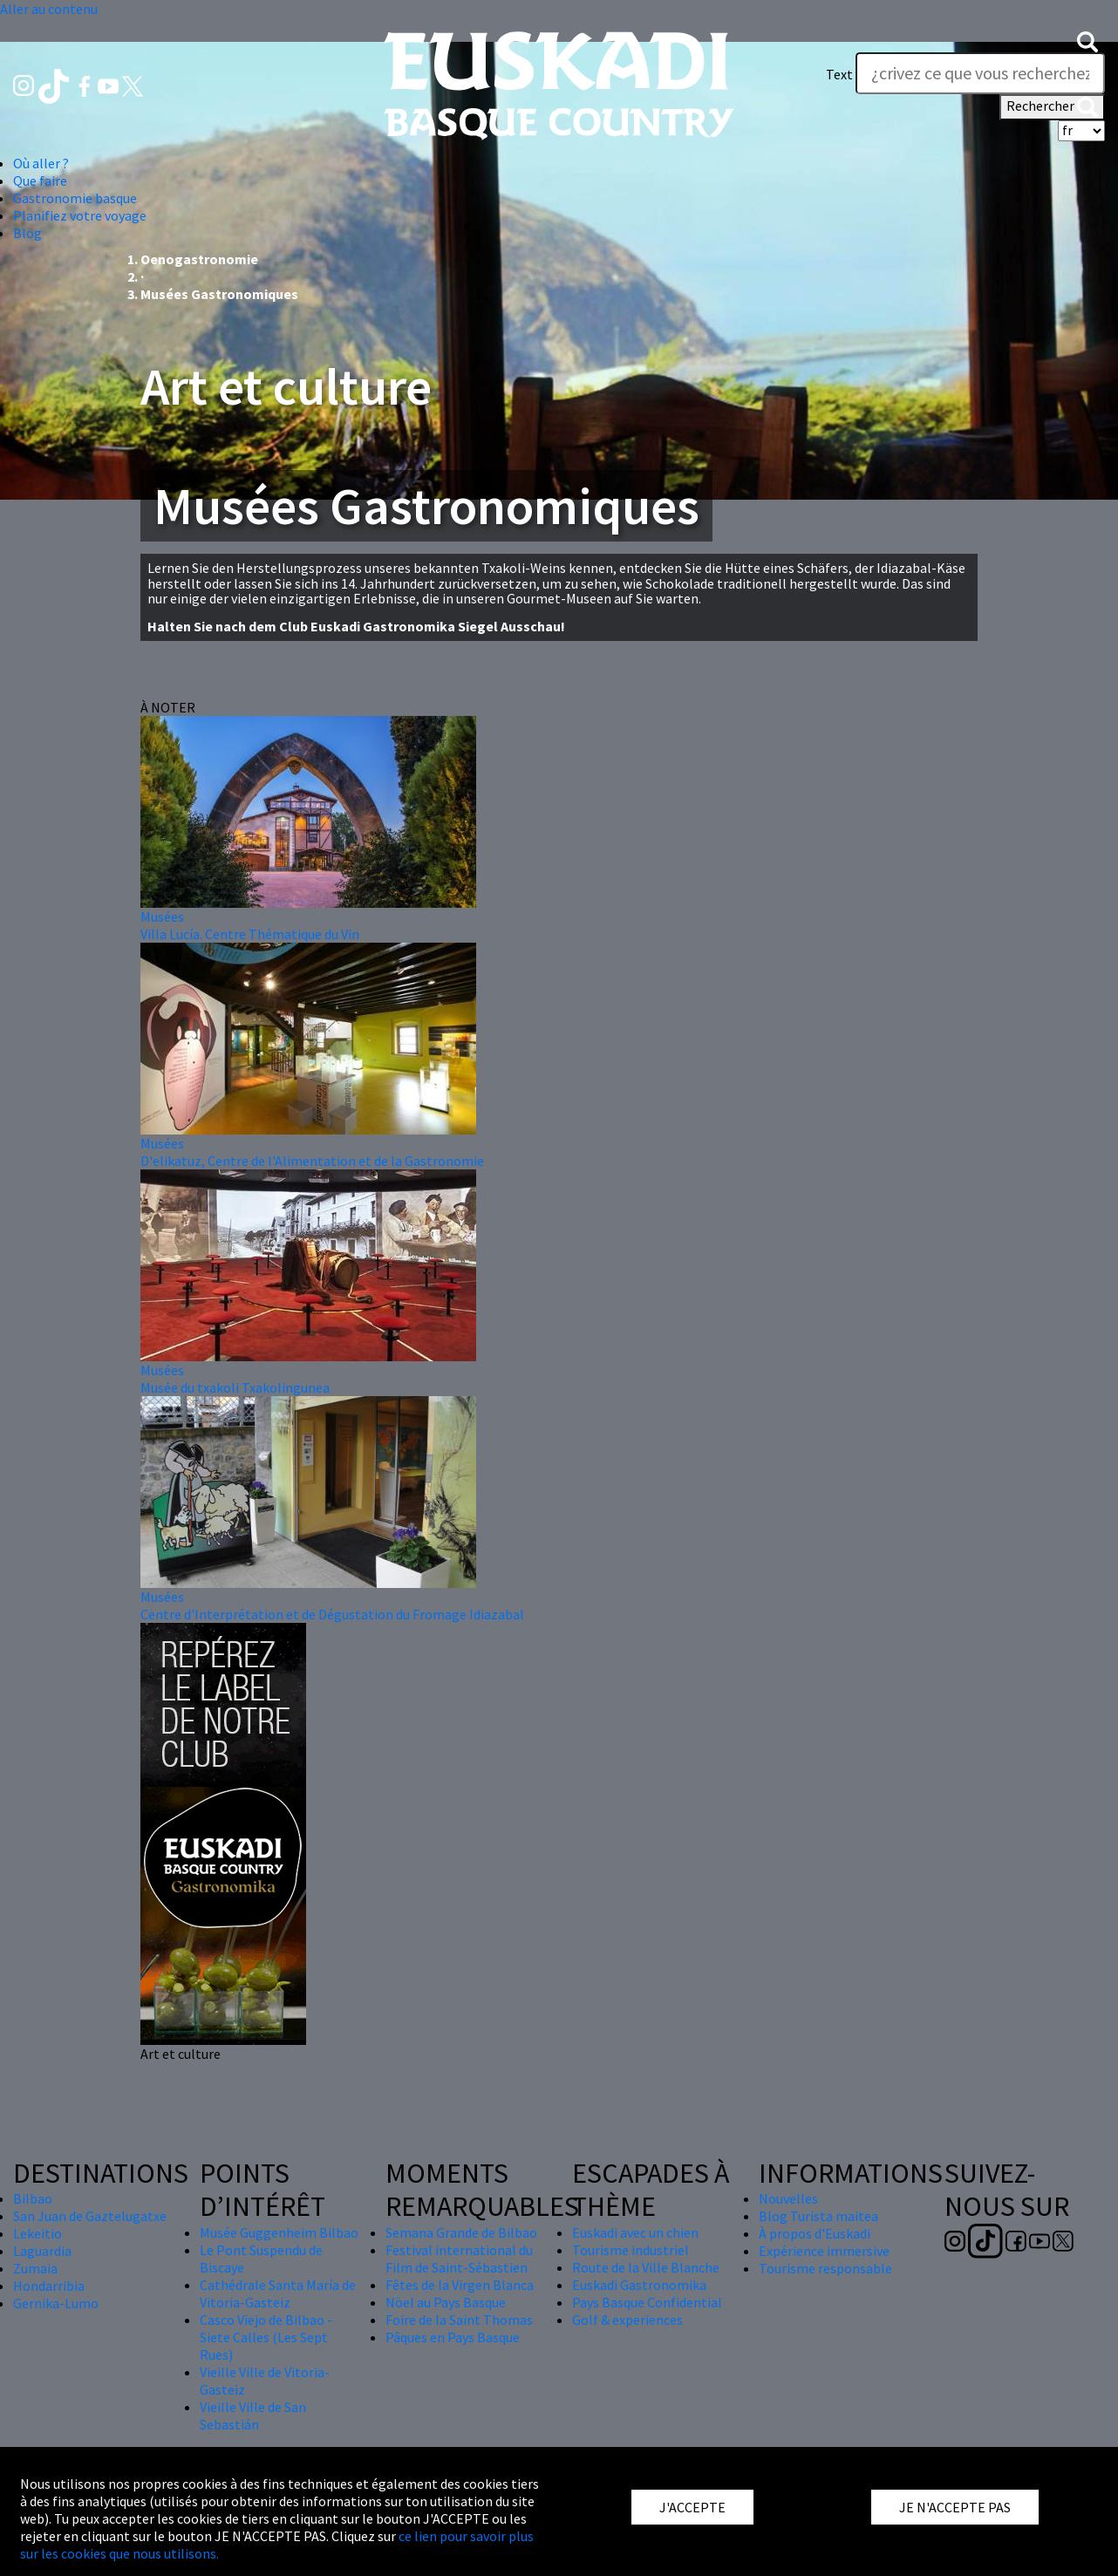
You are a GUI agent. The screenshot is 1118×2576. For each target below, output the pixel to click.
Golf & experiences (627, 2319)
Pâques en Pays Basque (452, 2337)
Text (839, 74)
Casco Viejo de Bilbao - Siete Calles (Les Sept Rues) (266, 2337)
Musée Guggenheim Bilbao (279, 2232)
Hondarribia (49, 2285)
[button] (1087, 39)
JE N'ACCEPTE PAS (955, 2507)
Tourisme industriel (630, 2250)
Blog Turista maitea (818, 2216)
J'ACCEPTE (692, 2507)
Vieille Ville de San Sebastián (253, 2415)
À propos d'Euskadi (814, 2233)
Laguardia (42, 2250)
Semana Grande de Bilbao (461, 2232)
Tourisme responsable (825, 2268)
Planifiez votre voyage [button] (80, 215)
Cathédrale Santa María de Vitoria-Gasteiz (278, 2293)
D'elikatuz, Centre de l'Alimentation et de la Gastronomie (312, 1160)
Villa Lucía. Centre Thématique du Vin (249, 934)
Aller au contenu (49, 8)
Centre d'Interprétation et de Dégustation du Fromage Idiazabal (332, 1614)
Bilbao (32, 2198)
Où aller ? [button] (41, 163)
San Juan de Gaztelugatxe (90, 2216)
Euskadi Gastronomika (639, 2284)
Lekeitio (37, 2233)
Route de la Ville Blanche (645, 2267)
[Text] (980, 73)
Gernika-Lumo (56, 2303)
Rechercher (1052, 107)
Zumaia (35, 2268)
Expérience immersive (824, 2250)
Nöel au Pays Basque (445, 2302)
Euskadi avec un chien (635, 2232)
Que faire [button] (40, 180)
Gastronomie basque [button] (75, 198)
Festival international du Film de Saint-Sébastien (459, 2258)
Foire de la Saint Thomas (459, 2319)
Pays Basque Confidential (647, 2302)
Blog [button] (27, 233)
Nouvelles (788, 2198)
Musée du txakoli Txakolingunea (235, 1387)
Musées (162, 916)
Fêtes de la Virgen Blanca (459, 2284)
